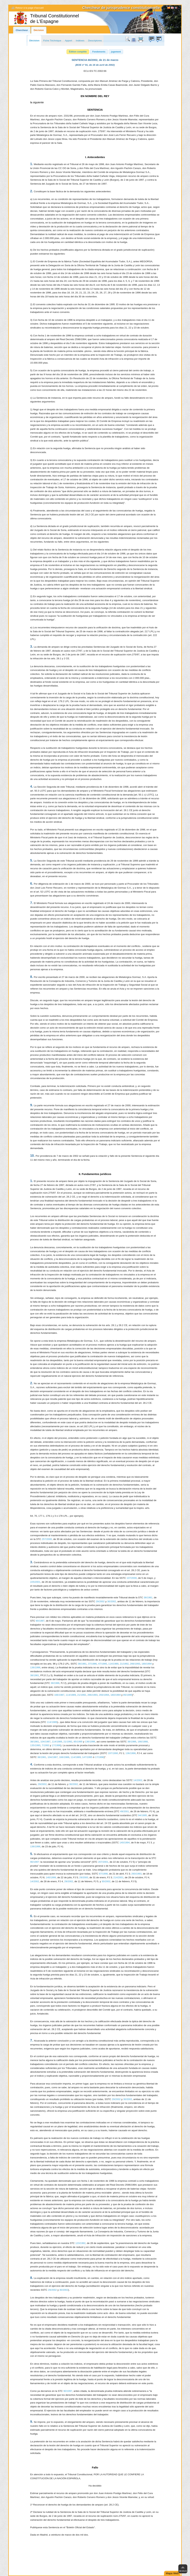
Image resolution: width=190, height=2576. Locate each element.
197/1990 (113, 1753)
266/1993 (135, 1663)
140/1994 (124, 1842)
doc (133, 39)
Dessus (183, 2571)
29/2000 (83, 1877)
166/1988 (143, 1741)
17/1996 (56, 1745)
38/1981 (148, 1597)
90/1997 (40, 1620)
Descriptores (95, 40)
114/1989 (113, 1663)
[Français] (176, 8)
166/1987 (59, 1695)
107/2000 (132, 1578)
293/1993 (136, 1873)
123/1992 (80, 2243)
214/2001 (118, 1877)
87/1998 (103, 1873)
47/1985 (102, 1663)
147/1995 (87, 1757)
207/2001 (103, 1862)
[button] (78, 51)
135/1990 (35, 1745)
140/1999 (51, 1877)
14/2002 (137, 1780)
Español (168, 8)
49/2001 (124, 1811)
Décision (39, 30)
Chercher (128, 39)
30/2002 (111, 1601)
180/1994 (147, 1663)
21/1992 (124, 1663)
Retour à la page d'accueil (29, 7)
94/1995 (142, 1815)
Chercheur (22, 30)
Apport (68, 40)
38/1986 (55, 1683)
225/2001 (35, 1582)
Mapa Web (172, 2573)
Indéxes (80, 40)
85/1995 (127, 1695)
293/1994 (104, 1695)
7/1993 (45, 1745)
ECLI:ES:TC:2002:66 (95, 71)
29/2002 (100, 1601)
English (172, 8)
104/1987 (45, 1741)
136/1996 (35, 1667)
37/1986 (92, 1663)
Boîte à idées (151, 39)
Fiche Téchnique (52, 40)
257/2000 (47, 1539)
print (140, 39)
